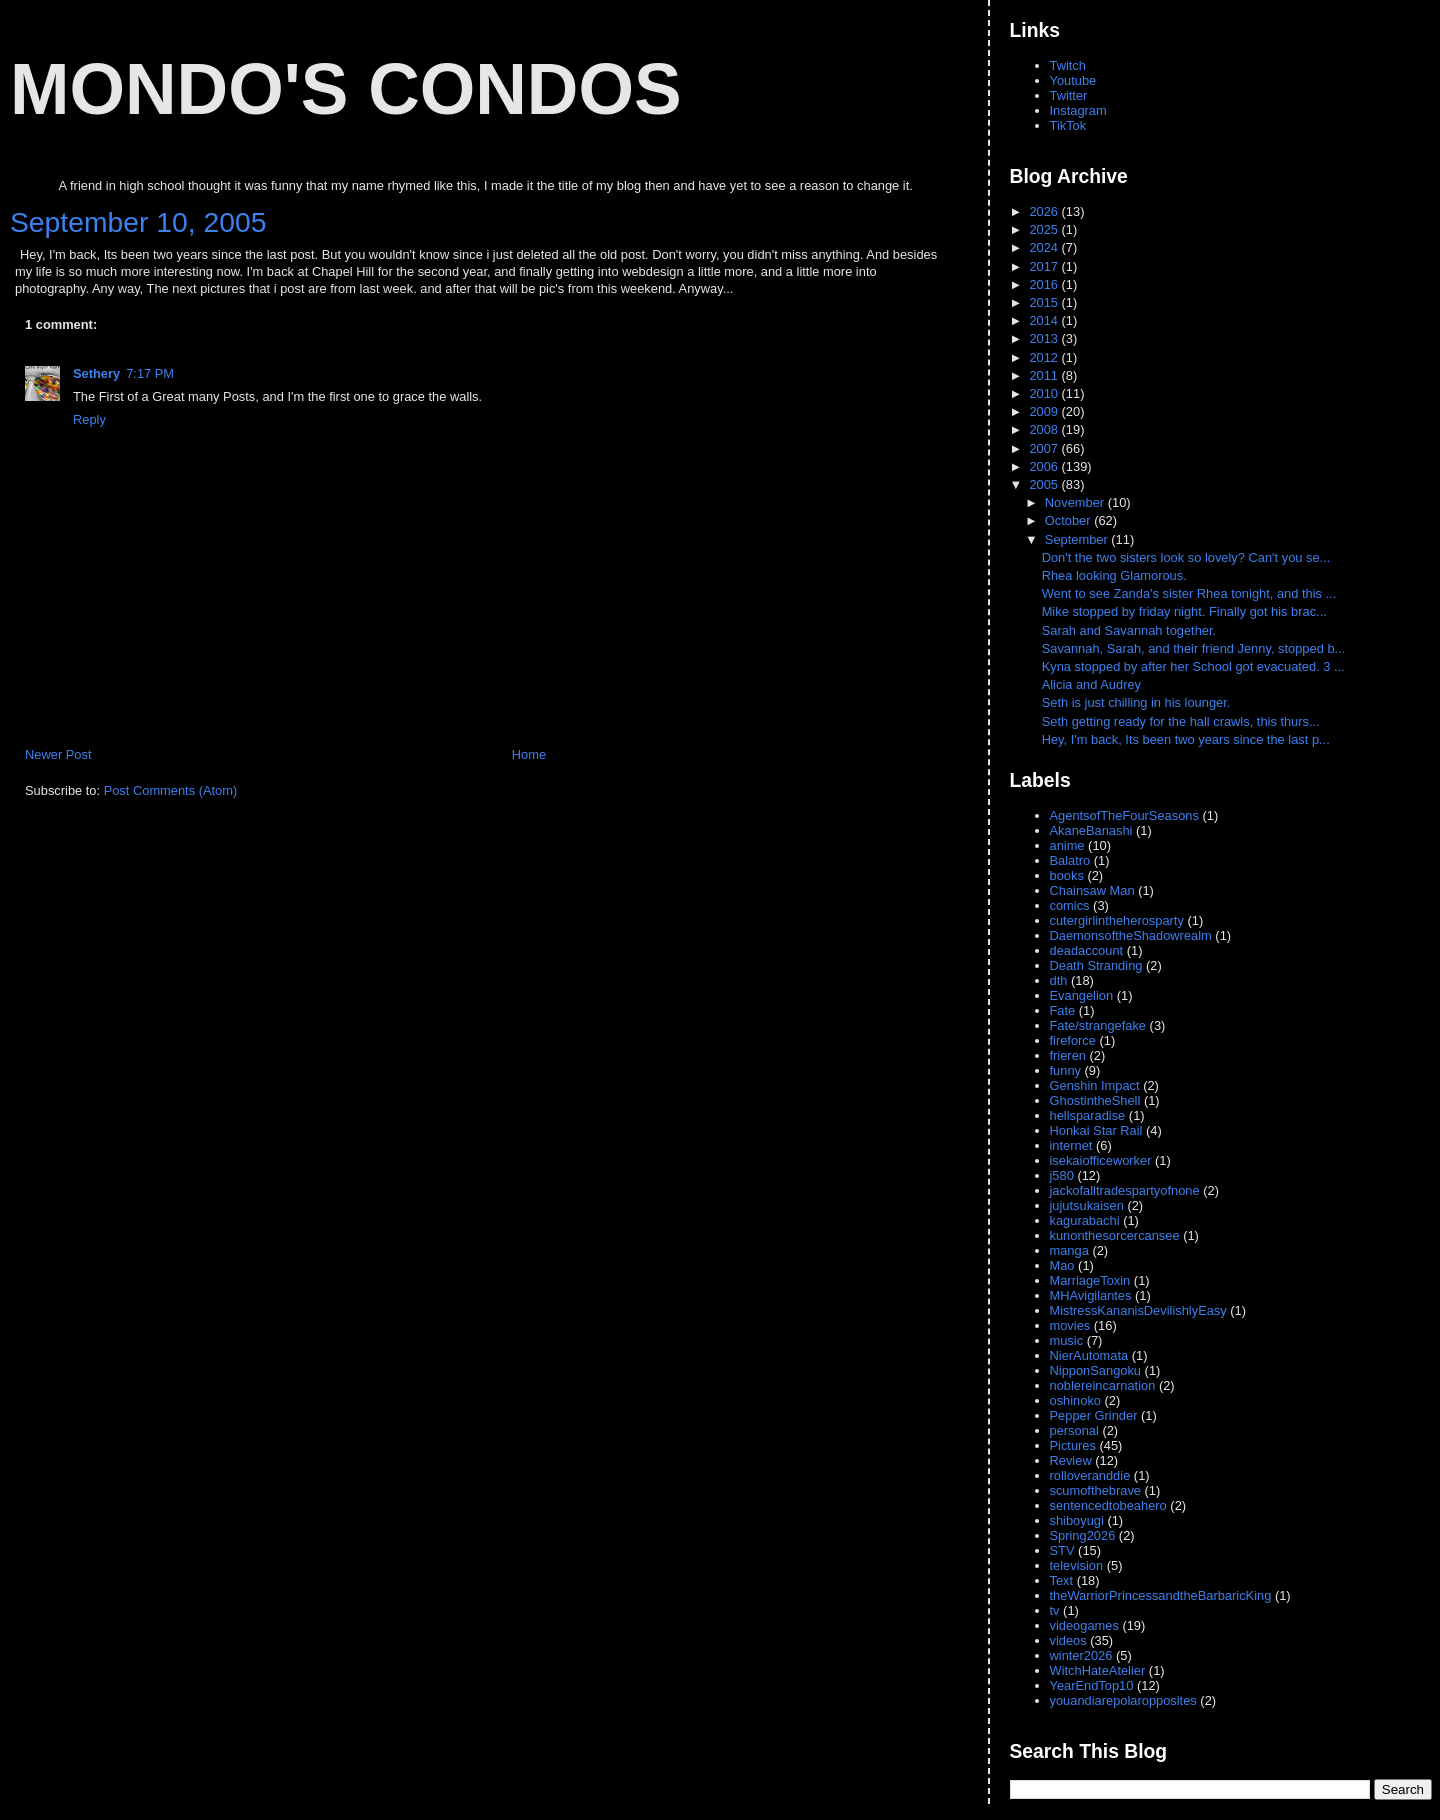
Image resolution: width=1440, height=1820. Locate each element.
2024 (1045, 247)
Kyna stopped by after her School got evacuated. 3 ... (1193, 666)
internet (1071, 1145)
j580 (1062, 1175)
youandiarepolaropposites (1123, 1700)
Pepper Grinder (1094, 1415)
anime (1067, 845)
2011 (1045, 375)
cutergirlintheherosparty (1117, 920)
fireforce (1073, 1040)
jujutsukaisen (1087, 1205)
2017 (1045, 266)
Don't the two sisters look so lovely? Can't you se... (1186, 557)
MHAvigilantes (1091, 1295)
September (1078, 539)
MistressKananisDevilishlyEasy (1138, 1310)
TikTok (1068, 125)
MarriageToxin (1090, 1280)
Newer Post (58, 754)
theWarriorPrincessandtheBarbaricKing (1161, 1595)
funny (1065, 1070)
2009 (1045, 411)
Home (529, 754)
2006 (1045, 466)
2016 (1045, 284)
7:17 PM (150, 373)
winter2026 (1081, 1655)
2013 (1045, 338)
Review (1071, 1460)
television (1077, 1565)
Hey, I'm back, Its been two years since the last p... (1186, 739)
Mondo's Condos (346, 89)
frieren (1068, 1055)
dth (1059, 980)
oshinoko (1075, 1400)
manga (1069, 1250)
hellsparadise (1088, 1115)
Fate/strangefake (1098, 1025)
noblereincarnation (1103, 1385)
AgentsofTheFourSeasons (1124, 815)
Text (1062, 1580)
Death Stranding (1096, 965)
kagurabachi (1085, 1220)
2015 (1045, 302)
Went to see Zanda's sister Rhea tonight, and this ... (1189, 593)
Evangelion (1082, 995)
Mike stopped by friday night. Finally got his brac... (1184, 611)
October (1069, 520)
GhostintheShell (1095, 1100)
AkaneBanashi (1091, 830)
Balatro (1070, 860)
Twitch (1068, 65)
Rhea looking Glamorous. (1116, 575)
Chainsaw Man (1092, 890)
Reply (89, 419)
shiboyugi (1077, 1520)
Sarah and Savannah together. (1131, 630)
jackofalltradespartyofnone (1125, 1190)
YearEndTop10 (1092, 1685)
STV (1062, 1550)
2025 (1045, 229)
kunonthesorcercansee (1115, 1235)
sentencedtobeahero (1108, 1505)
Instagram (1078, 110)
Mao (1062, 1265)
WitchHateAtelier (1098, 1670)
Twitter (1069, 95)
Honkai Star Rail (1096, 1130)
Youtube (1073, 80)
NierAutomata (1089, 1355)
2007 (1045, 448)
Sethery (96, 373)
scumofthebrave (1096, 1490)
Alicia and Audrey (1093, 684)
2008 (1045, 429)
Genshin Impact (1095, 1085)
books (1067, 875)
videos (1068, 1640)
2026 (1045, 211)
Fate (1063, 1010)
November (1076, 502)
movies (1070, 1325)
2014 (1045, 320)
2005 (1045, 484)
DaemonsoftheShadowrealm (1131, 935)
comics (1070, 905)
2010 (1045, 393)
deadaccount (1087, 950)
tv (1055, 1610)
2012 (1045, 357)
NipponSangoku (1096, 1370)
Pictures (1073, 1445)
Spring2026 (1083, 1535)
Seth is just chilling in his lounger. (1138, 702)
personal (1074, 1430)
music (1067, 1340)
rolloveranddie (1090, 1475)
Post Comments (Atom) (171, 790)
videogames (1084, 1625)
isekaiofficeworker (1101, 1160)
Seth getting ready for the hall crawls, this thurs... (1181, 721)
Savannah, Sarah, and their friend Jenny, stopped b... (1194, 648)
